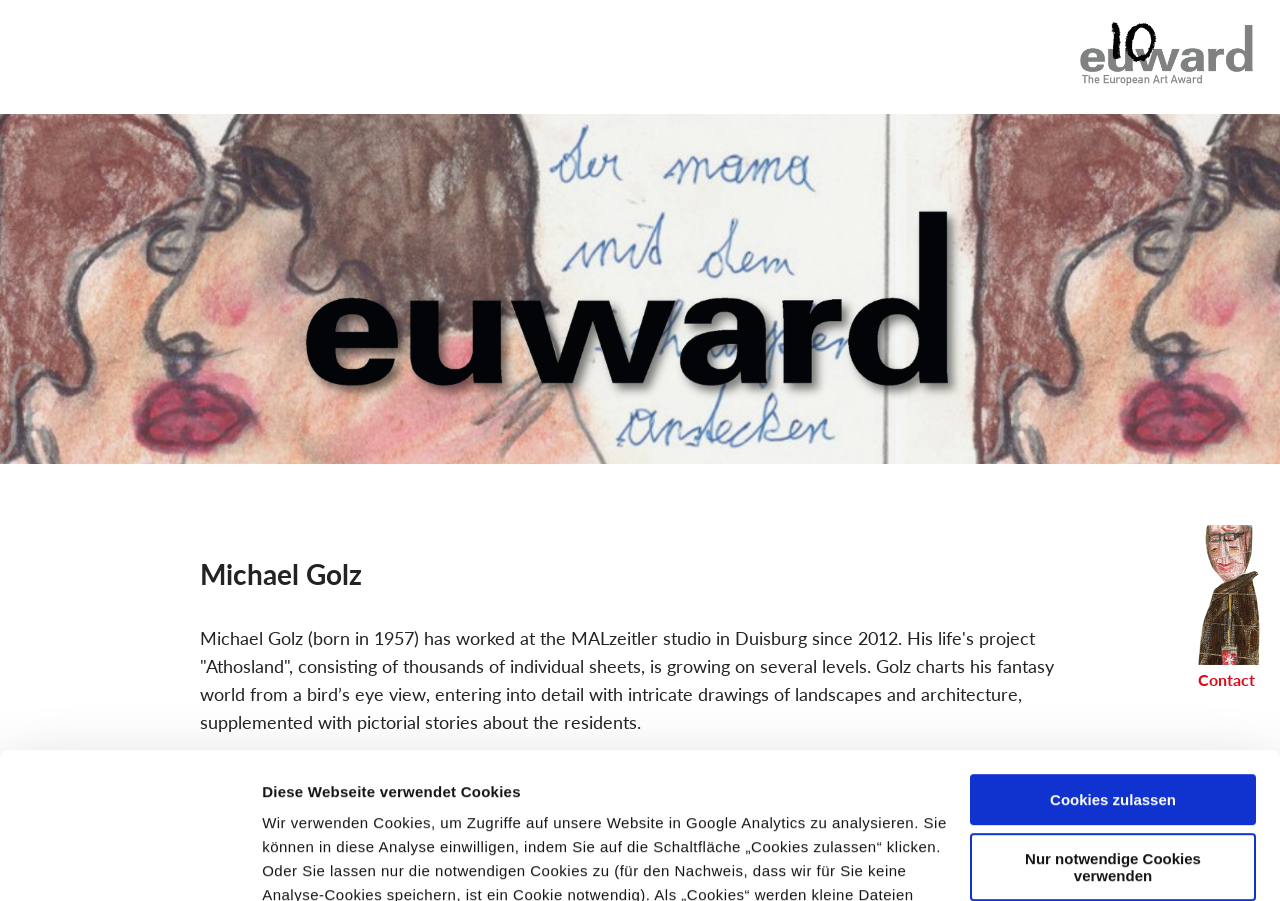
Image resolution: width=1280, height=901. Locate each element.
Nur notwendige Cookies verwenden (1113, 730)
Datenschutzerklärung (412, 806)
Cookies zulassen (1113, 663)
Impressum (593, 806)
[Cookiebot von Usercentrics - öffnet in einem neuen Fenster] (129, 862)
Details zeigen (312, 861)
